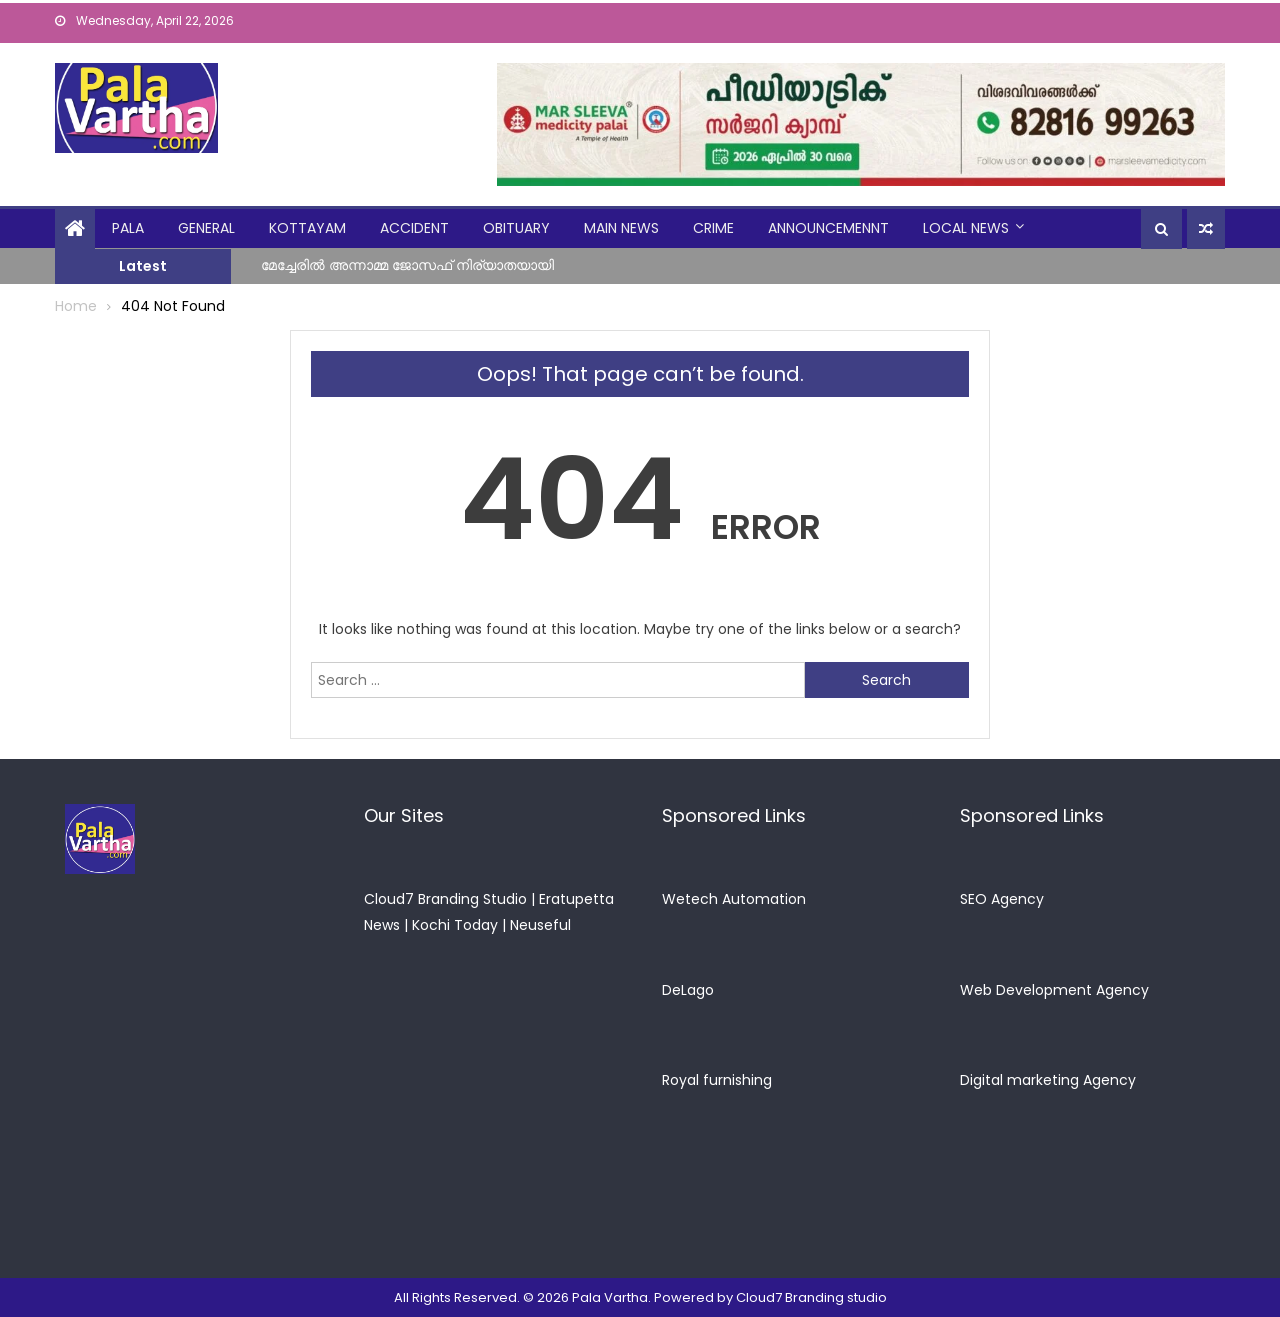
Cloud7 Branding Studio (445, 899)
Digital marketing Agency (1048, 1080)
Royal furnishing (717, 1080)
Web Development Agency (1054, 990)
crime (713, 228)
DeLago (688, 990)
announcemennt (828, 228)
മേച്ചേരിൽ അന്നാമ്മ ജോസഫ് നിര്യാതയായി (407, 265)
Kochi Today (455, 925)
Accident (414, 228)
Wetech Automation (734, 899)
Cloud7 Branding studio (811, 1297)
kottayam (307, 228)
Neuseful (540, 925)
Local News (966, 228)
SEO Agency (1002, 899)
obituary (516, 228)
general (206, 228)
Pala (128, 228)
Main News (621, 228)
